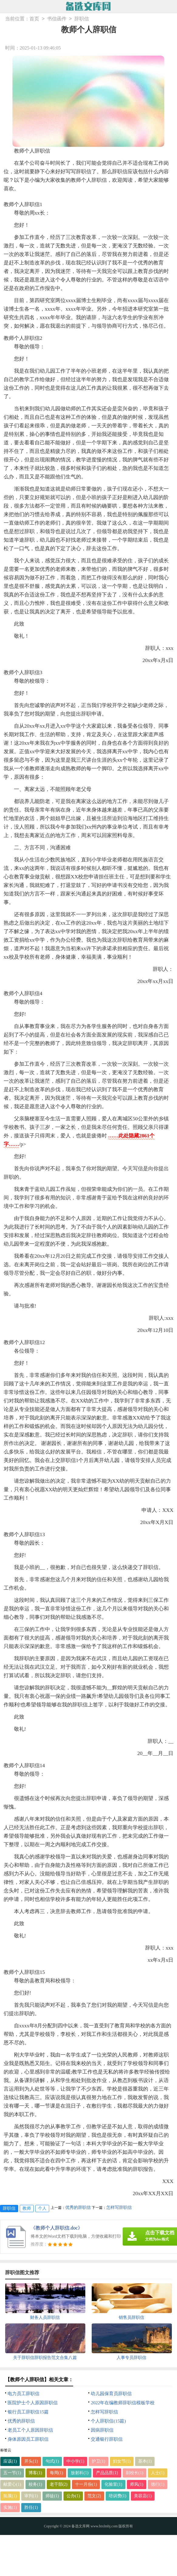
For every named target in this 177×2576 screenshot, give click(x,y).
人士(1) (157, 2473)
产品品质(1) (107, 2473)
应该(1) (10, 2461)
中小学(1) (75, 2461)
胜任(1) (31, 2507)
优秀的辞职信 (21, 2421)
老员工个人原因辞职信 (30, 2430)
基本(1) (144, 2461)
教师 (26, 2208)
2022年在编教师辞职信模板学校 (123, 2402)
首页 (34, 18)
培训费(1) (117, 2496)
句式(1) (52, 2461)
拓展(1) (10, 2496)
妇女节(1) (122, 2461)
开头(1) (31, 2461)
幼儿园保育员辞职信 (111, 2393)
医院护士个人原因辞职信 (33, 2402)
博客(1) (35, 2473)
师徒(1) (52, 2496)
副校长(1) (134, 2473)
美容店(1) (142, 2496)
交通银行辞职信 (107, 2439)
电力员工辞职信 (23, 2393)
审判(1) (31, 2496)
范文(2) (94, 2496)
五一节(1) (12, 2473)
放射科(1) (79, 2473)
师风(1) (136, 2484)
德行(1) (157, 2484)
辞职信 (81, 18)
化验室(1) (113, 2484)
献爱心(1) (12, 2484)
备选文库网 (80, 2526)
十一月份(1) (86, 2484)
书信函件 (56, 18)
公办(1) (73, 2496)
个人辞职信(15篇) (108, 2421)
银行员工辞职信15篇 (28, 2411)
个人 (42, 2208)
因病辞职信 (102, 2430)
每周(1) (56, 2473)
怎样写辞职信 (104, 2411)
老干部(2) (58, 2484)
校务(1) (35, 2484)
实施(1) (10, 2507)
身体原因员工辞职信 (28, 2439)
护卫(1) (98, 2461)
